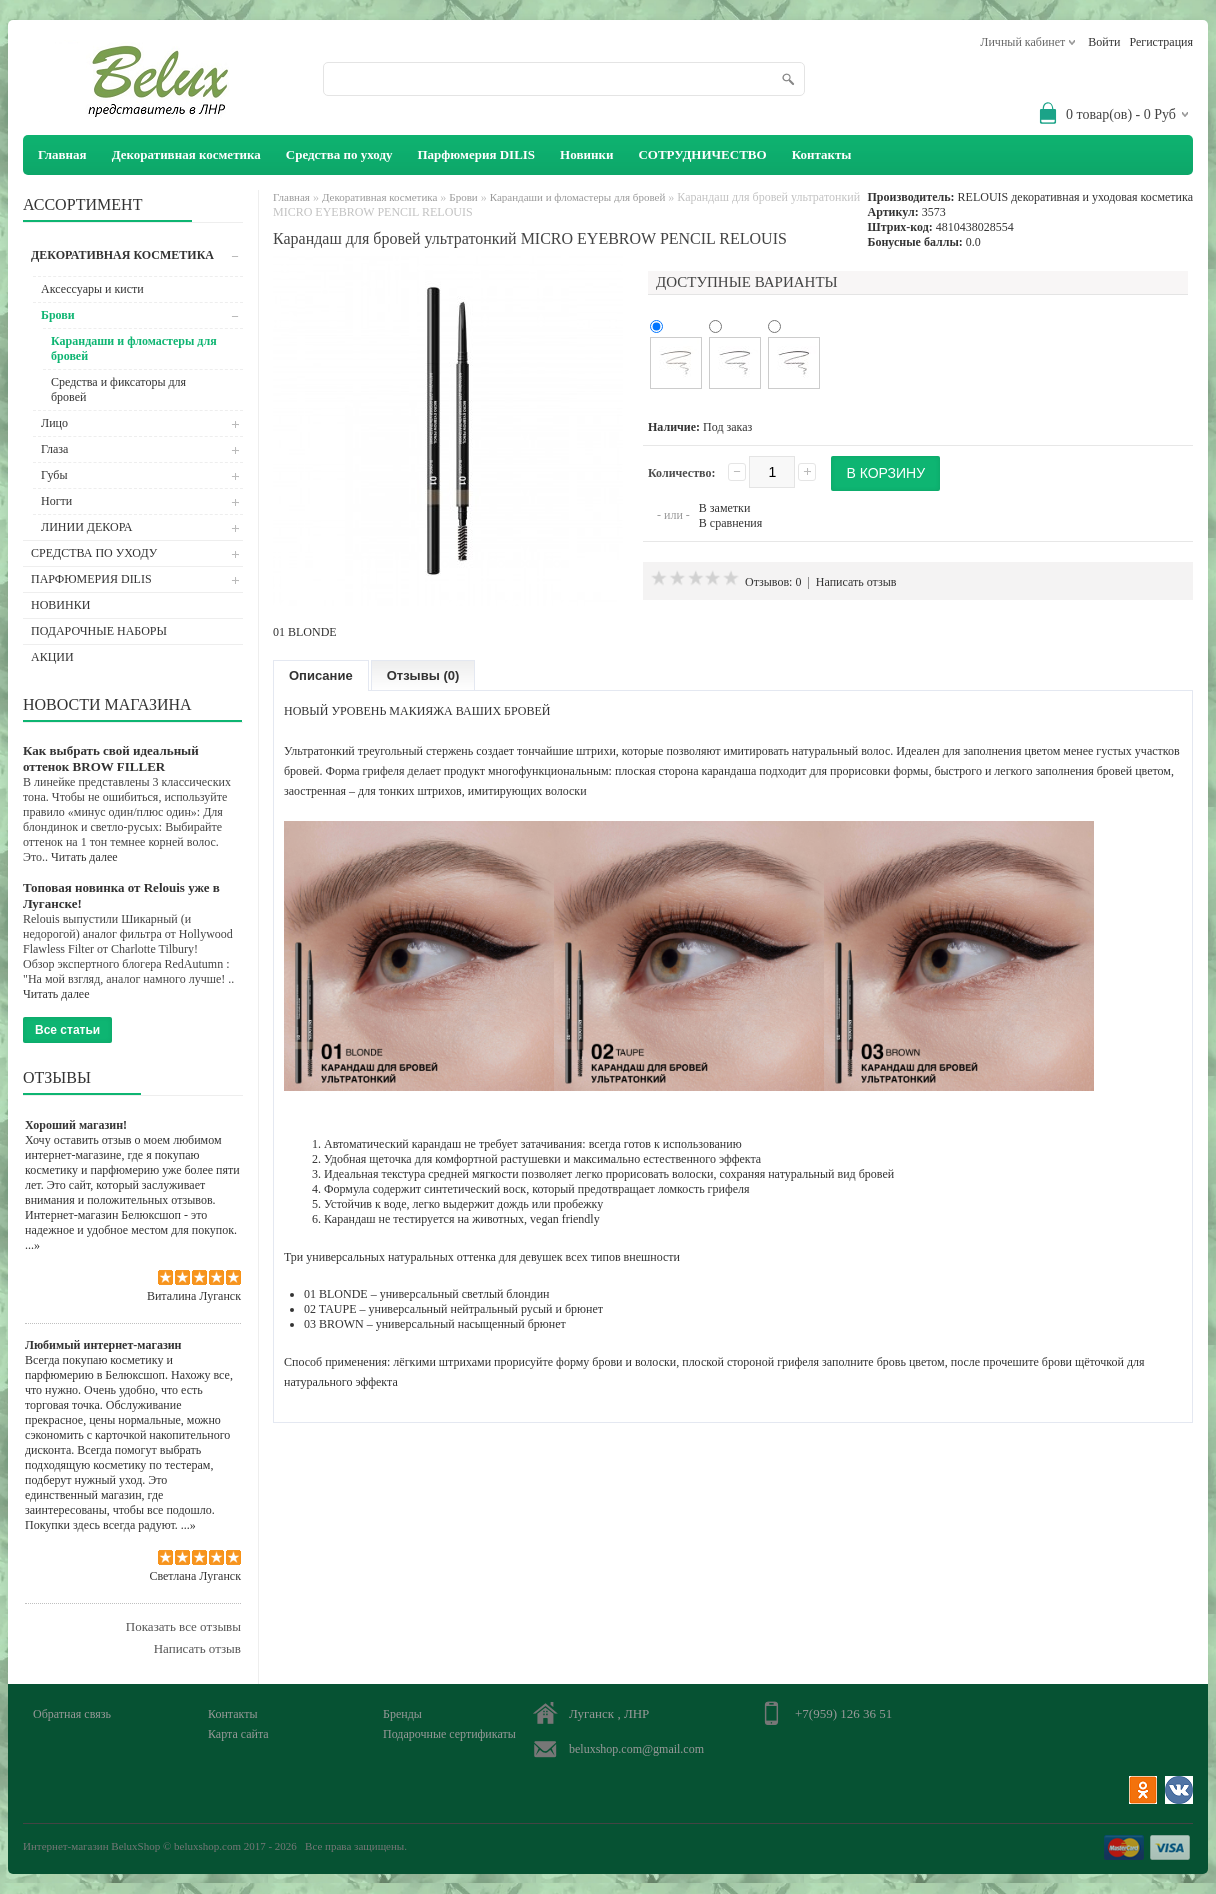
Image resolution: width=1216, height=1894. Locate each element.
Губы (54, 475)
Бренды (402, 1714)
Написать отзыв (197, 1648)
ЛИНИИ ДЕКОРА (87, 527)
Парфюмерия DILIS (476, 154)
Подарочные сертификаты (449, 1734)
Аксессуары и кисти (92, 289)
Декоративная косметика (186, 154)
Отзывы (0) (423, 675)
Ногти (56, 501)
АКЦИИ (52, 657)
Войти (1104, 42)
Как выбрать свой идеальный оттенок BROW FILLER (111, 758)
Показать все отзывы (183, 1626)
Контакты (822, 154)
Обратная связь (72, 1714)
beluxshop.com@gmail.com (636, 1749)
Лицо (54, 423)
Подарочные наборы (99, 631)
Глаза (54, 449)
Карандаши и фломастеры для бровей (134, 348)
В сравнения (730, 523)
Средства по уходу (339, 154)
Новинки (586, 154)
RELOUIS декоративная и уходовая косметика (1075, 197)
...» (32, 1245)
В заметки (725, 508)
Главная (291, 197)
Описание (321, 675)
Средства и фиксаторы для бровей (118, 389)
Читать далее (84, 857)
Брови (58, 315)
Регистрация (1161, 42)
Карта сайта (238, 1734)
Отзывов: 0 (773, 582)
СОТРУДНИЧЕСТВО (702, 154)
